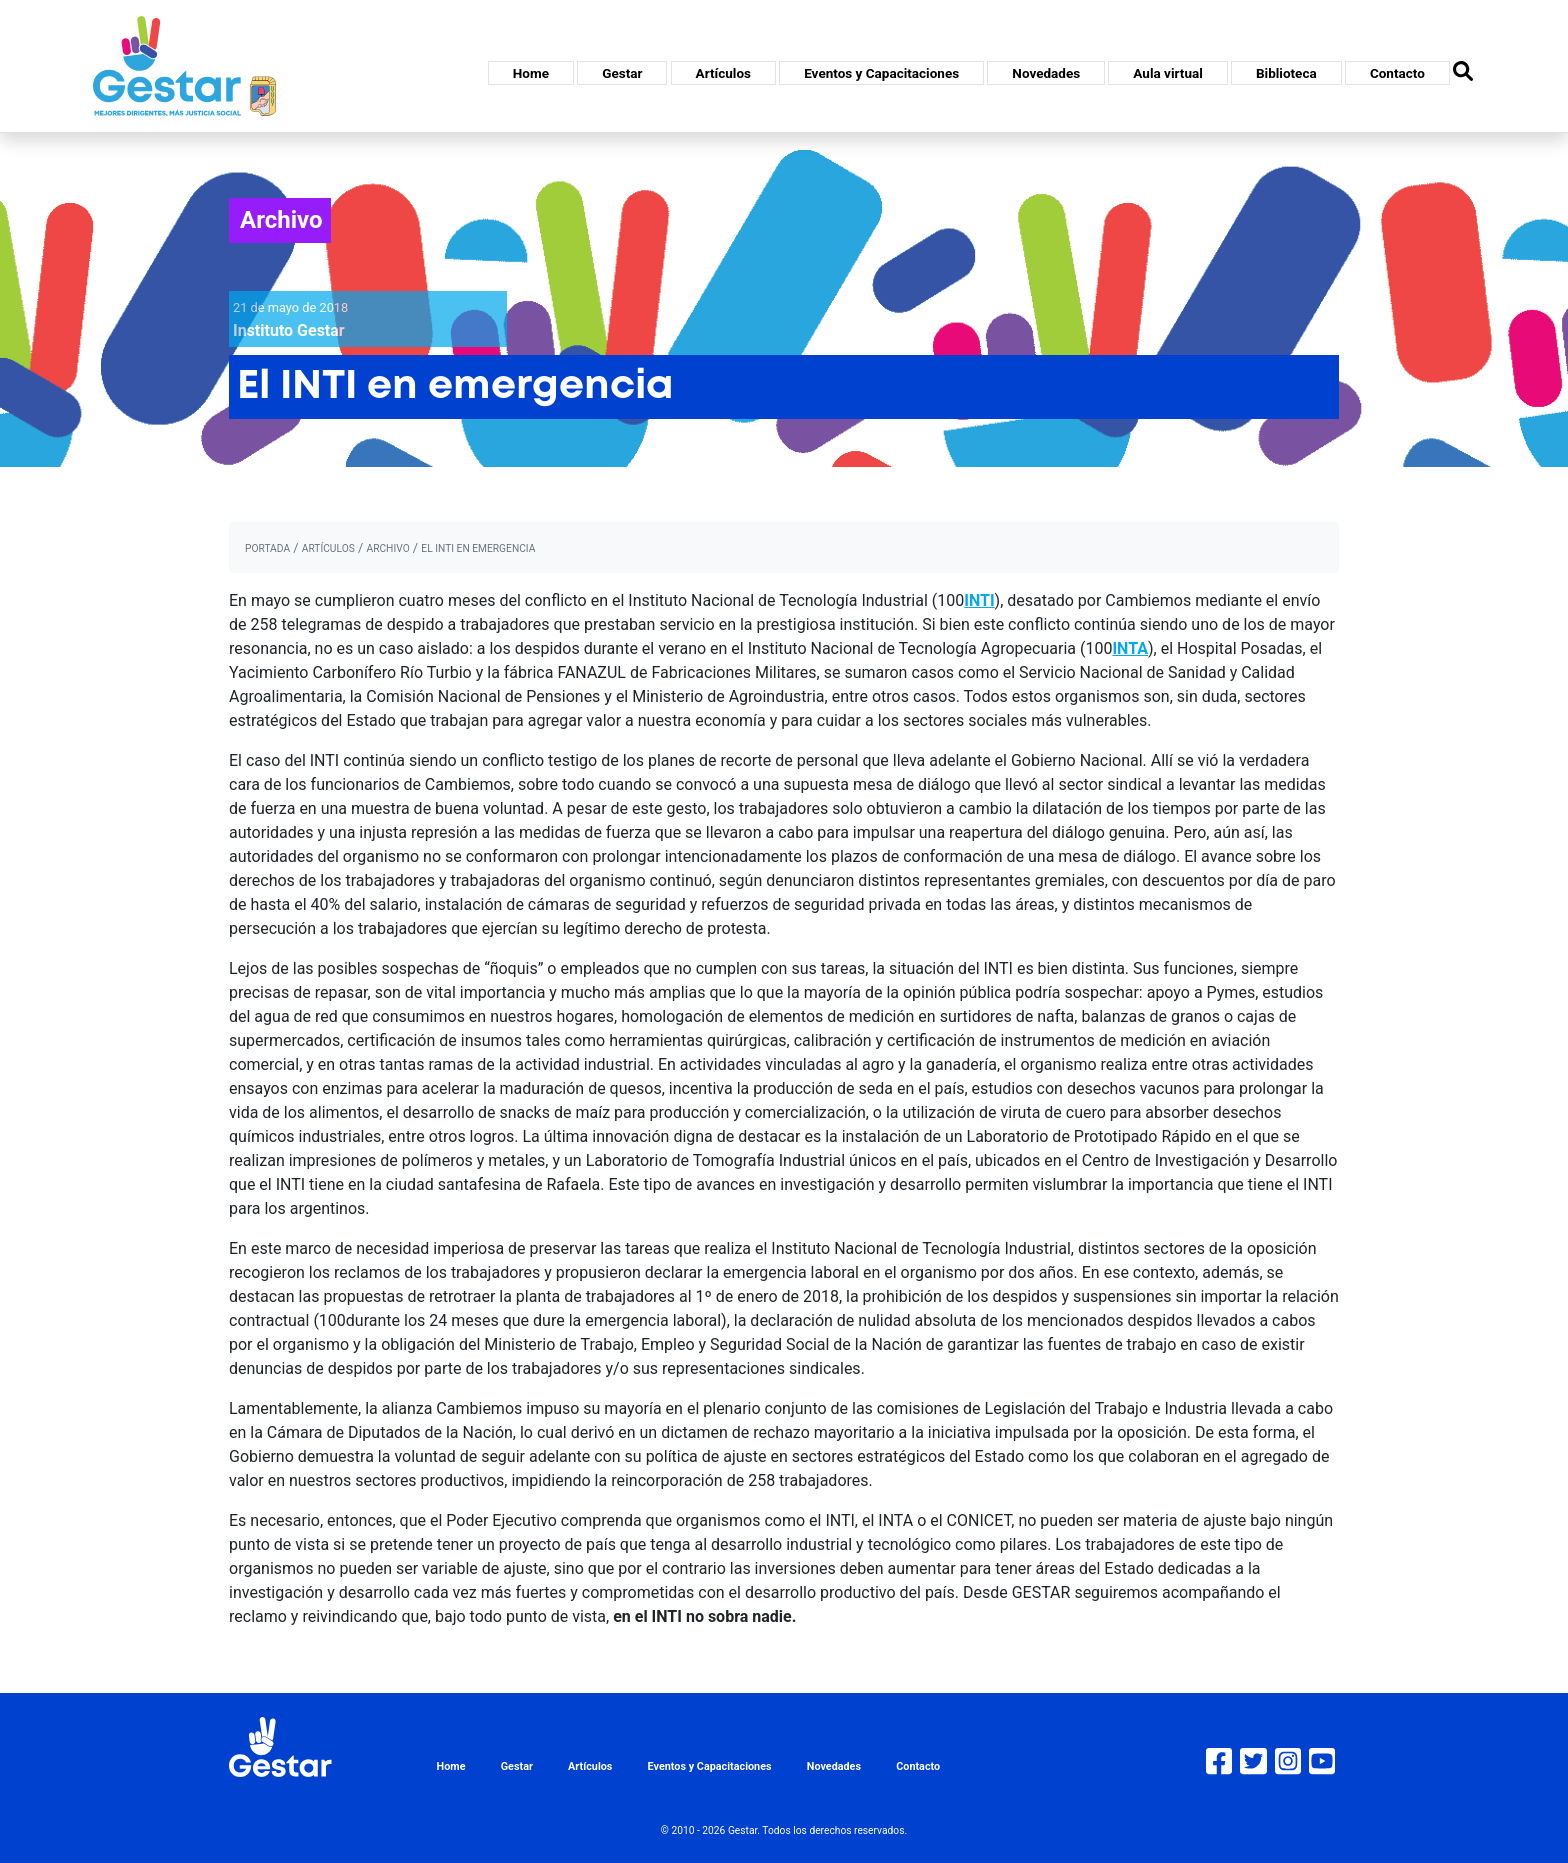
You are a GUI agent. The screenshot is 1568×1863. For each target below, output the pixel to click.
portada (267, 548)
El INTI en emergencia (478, 548)
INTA (1130, 648)
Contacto (1397, 73)
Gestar (622, 73)
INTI (979, 600)
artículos (328, 548)
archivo (387, 548)
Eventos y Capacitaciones (881, 73)
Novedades (1046, 73)
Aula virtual (1167, 73)
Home (531, 73)
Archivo (281, 220)
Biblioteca (1286, 73)
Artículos (723, 73)
